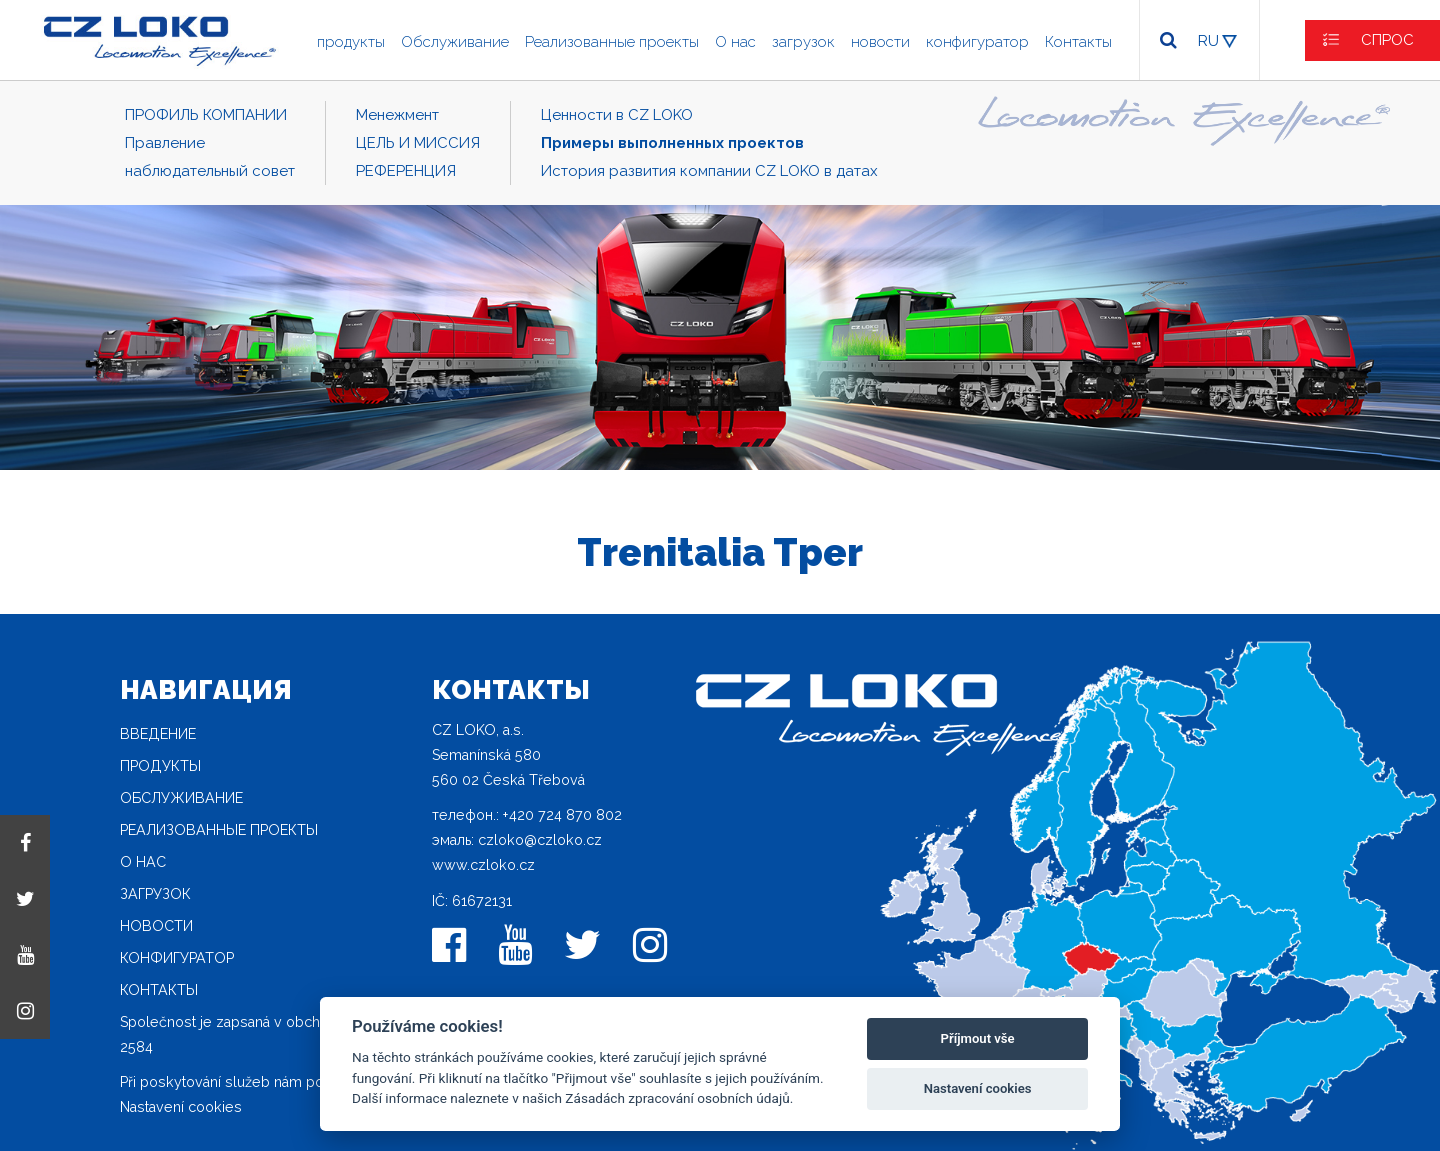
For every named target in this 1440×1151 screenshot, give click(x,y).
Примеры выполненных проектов (672, 143)
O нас (735, 42)
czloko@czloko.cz (540, 840)
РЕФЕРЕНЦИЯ (406, 171)
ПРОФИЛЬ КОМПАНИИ (206, 115)
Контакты (1078, 42)
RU (1208, 41)
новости (880, 42)
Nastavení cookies (181, 1107)
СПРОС (1387, 40)
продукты (351, 42)
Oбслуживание (455, 42)
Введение (158, 734)
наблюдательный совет (210, 171)
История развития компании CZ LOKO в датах (709, 171)
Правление (165, 143)
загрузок (803, 42)
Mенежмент (397, 115)
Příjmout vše (978, 1038)
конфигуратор (977, 42)
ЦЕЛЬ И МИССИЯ (418, 143)
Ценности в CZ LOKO (617, 115)
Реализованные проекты (612, 42)
